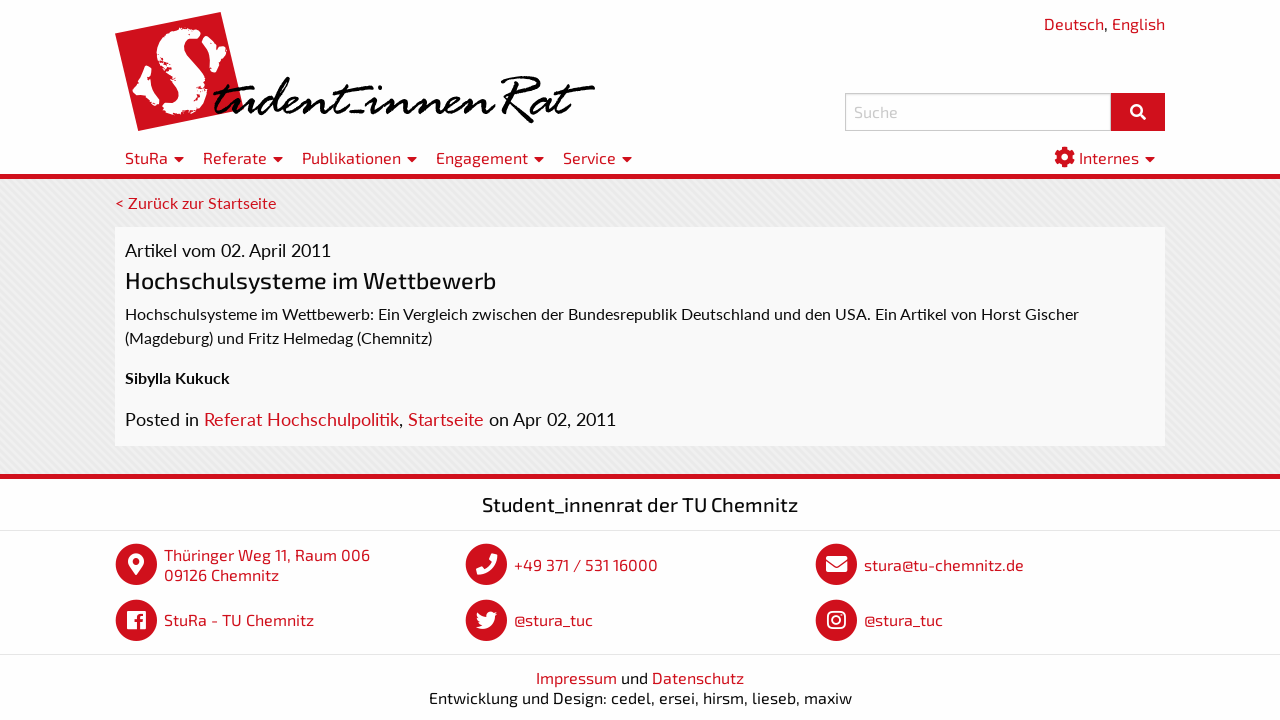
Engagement (482, 157)
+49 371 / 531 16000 (586, 564)
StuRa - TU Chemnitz (239, 619)
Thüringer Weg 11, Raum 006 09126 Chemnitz (267, 564)
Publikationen (351, 157)
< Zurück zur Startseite (195, 202)
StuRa (146, 157)
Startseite (446, 419)
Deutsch (1074, 23)
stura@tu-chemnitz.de (944, 564)
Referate (235, 157)
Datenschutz (698, 677)
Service (589, 157)
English (1138, 23)
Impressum (576, 677)
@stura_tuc (553, 619)
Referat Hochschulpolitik (301, 419)
